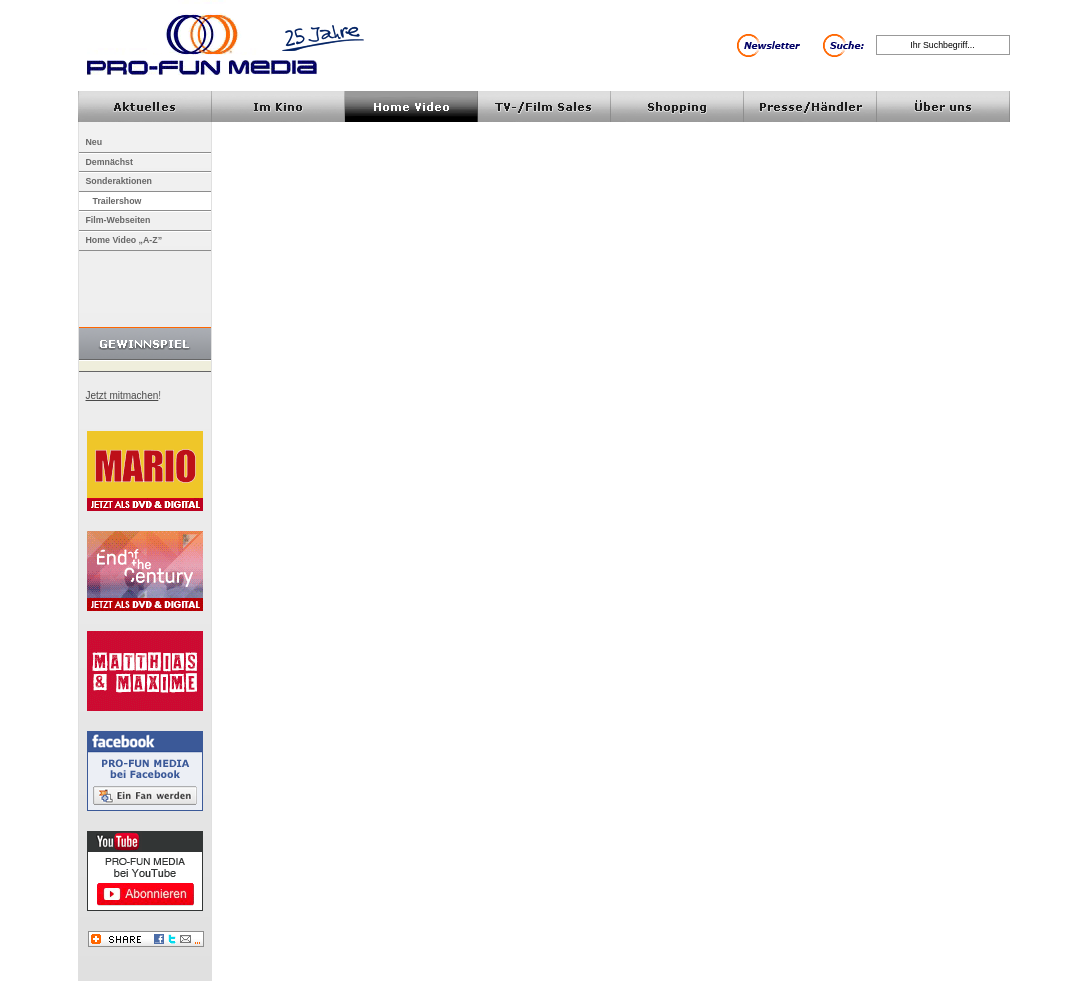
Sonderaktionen (119, 181)
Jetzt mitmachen (122, 395)
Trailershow (117, 201)
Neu (94, 142)
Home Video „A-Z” (124, 240)
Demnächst (109, 162)
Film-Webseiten (118, 220)
